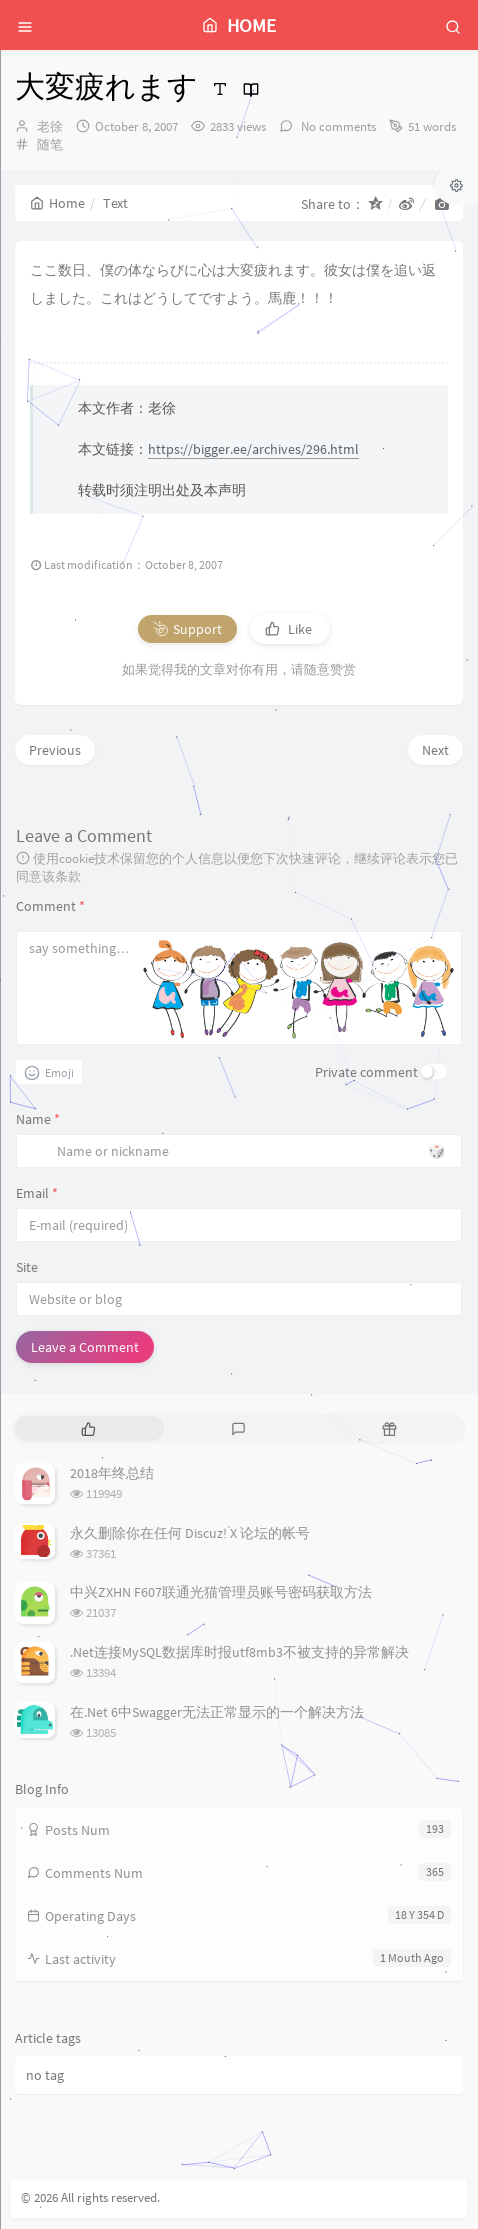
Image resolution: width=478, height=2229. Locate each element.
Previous (55, 750)
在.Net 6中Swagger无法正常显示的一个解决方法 (217, 1712)
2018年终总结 (112, 1473)
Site (27, 1267)
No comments (337, 126)
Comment (50, 906)
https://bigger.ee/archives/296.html (253, 449)
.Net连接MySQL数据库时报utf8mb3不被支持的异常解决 (239, 1652)
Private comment (366, 1072)
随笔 (50, 144)
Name (38, 1119)
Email (37, 1193)
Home (57, 203)
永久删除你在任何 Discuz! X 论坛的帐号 (190, 1533)
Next (435, 750)
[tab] (88, 1428)
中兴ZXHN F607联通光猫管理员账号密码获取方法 (221, 1592)
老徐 (50, 126)
